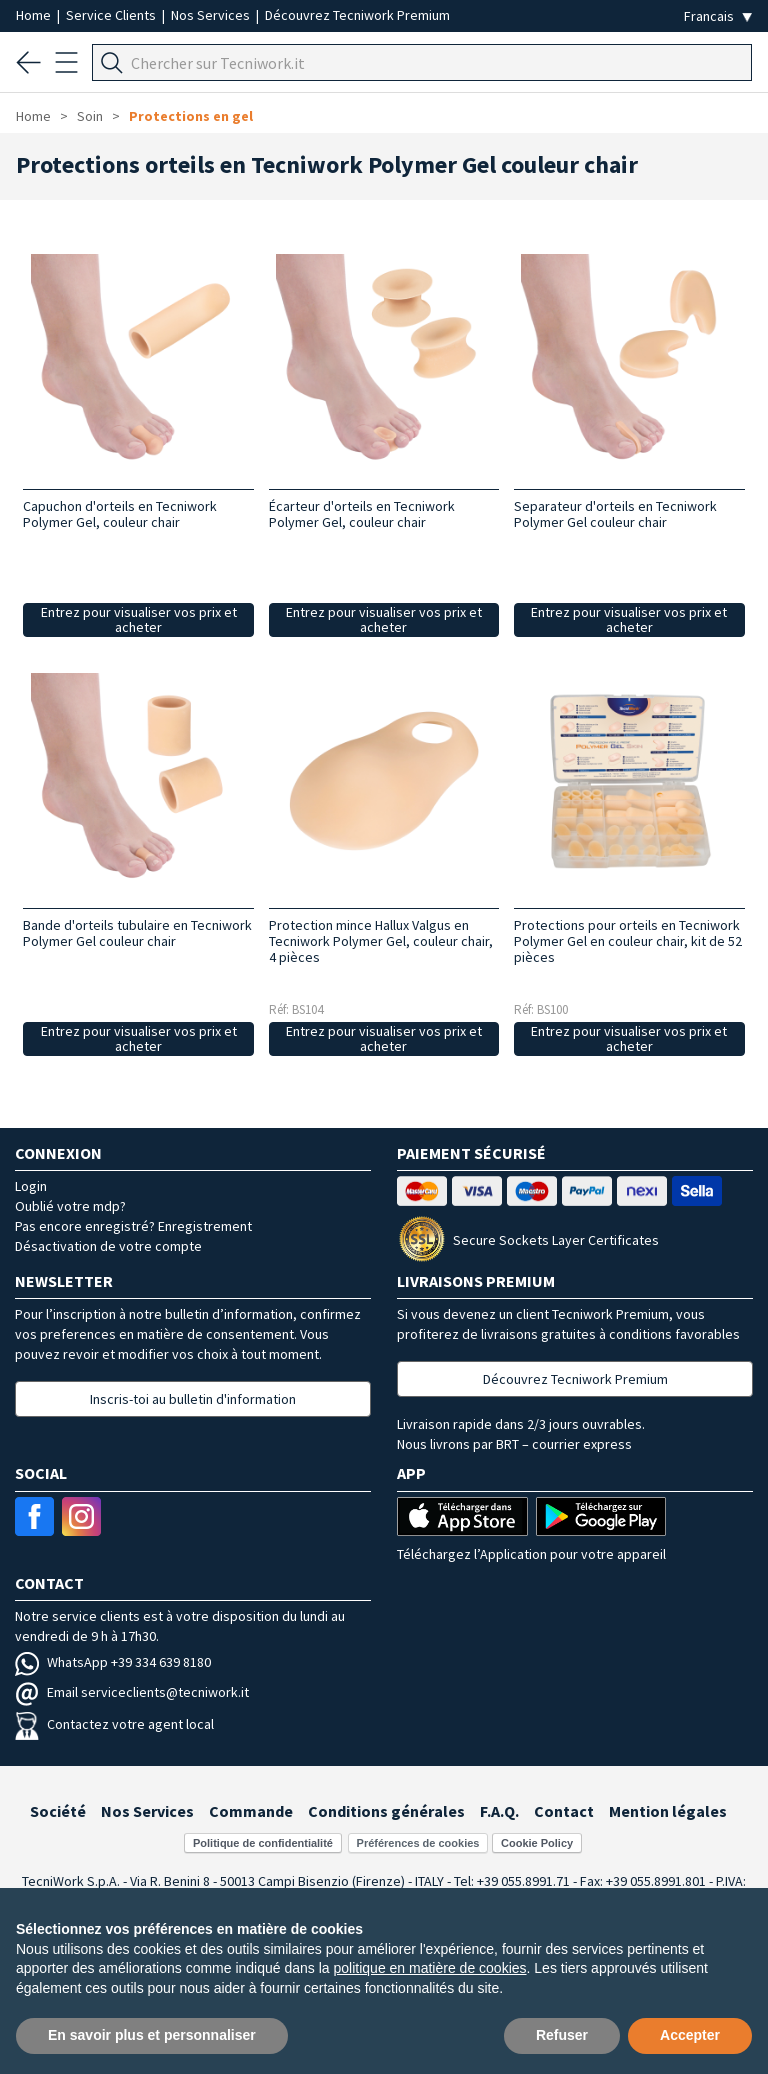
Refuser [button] (562, 2035)
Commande (251, 1811)
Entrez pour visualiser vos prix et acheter (139, 619)
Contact (564, 1811)
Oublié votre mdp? (70, 1206)
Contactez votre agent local (114, 1724)
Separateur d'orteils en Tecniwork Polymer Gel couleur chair (615, 514)
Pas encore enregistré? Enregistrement (133, 1226)
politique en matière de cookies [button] (430, 1968)
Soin (90, 116)
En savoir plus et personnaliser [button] (152, 2035)
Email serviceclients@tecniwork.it (132, 1692)
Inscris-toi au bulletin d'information (193, 1399)
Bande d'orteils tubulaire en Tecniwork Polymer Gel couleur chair (137, 933)
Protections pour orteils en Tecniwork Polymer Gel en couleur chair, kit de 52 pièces (628, 941)
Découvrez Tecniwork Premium (357, 15)
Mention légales (668, 1811)
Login (31, 1186)
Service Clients (112, 15)
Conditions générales (386, 1811)
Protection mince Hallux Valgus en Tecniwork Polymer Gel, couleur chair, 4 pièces (381, 941)
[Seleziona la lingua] (718, 16)
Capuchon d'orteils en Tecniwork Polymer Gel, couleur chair (120, 514)
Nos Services (212, 15)
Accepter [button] (690, 2035)
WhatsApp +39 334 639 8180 (113, 1662)
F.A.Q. (499, 1811)
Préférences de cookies (418, 1843)
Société (58, 1811)
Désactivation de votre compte (108, 1246)
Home (35, 15)
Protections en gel (191, 116)
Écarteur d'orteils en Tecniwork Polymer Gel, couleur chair (362, 514)
